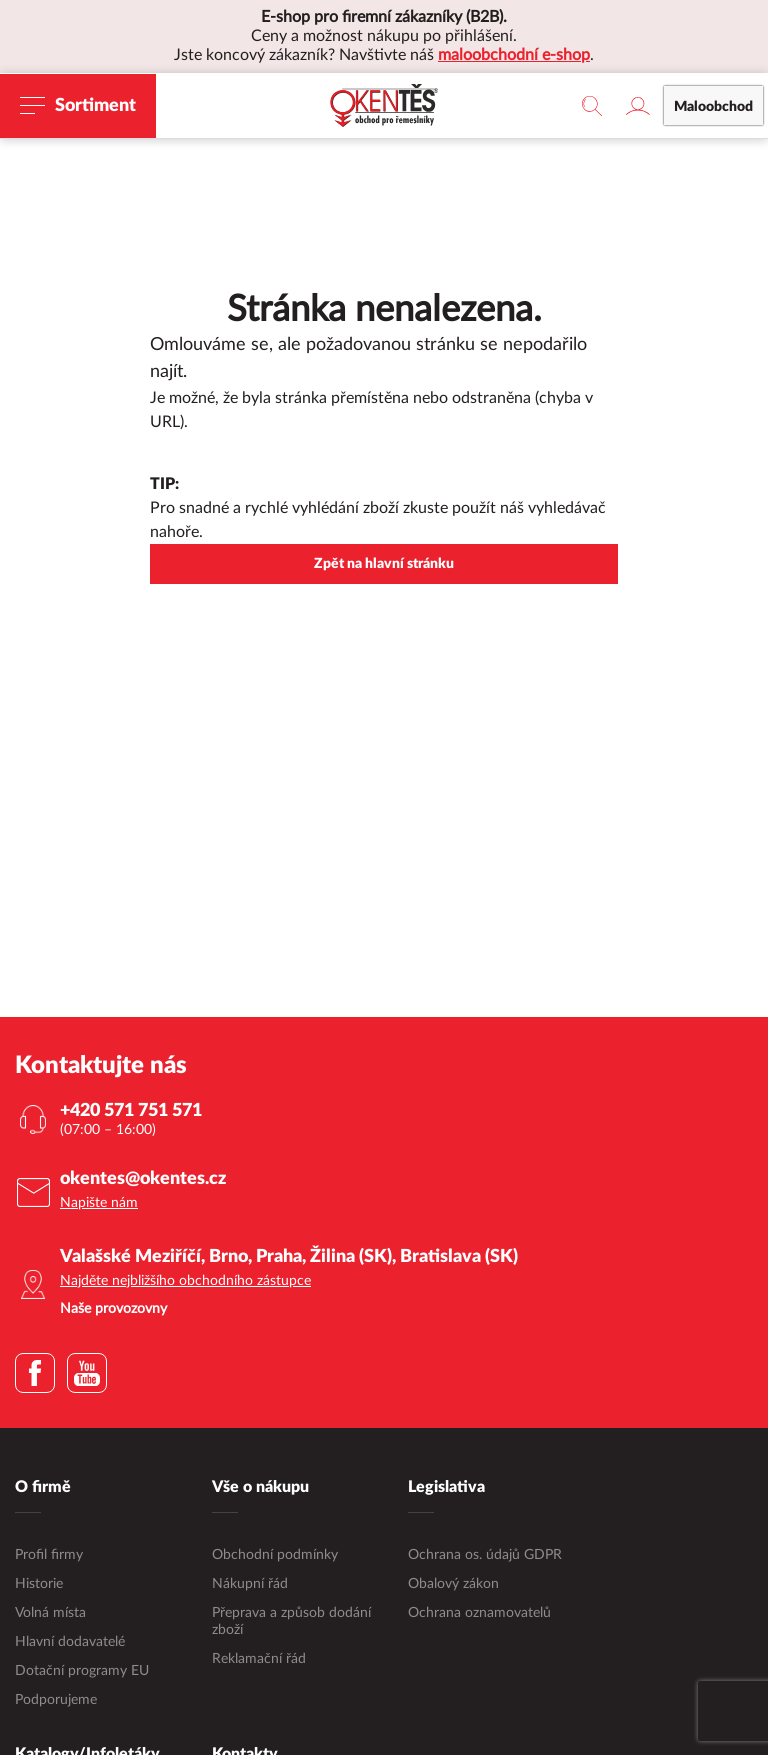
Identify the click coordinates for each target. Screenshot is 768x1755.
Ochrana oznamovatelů (479, 1613)
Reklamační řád (259, 1659)
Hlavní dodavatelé (70, 1642)
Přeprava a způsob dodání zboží (291, 1621)
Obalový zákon (453, 1584)
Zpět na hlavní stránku (384, 564)
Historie (39, 1584)
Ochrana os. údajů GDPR (485, 1555)
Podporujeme (56, 1700)
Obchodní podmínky (275, 1555)
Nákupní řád (250, 1584)
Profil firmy (49, 1555)
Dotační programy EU (82, 1671)
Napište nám (99, 1203)
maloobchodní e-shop (514, 55)
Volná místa (50, 1613)
